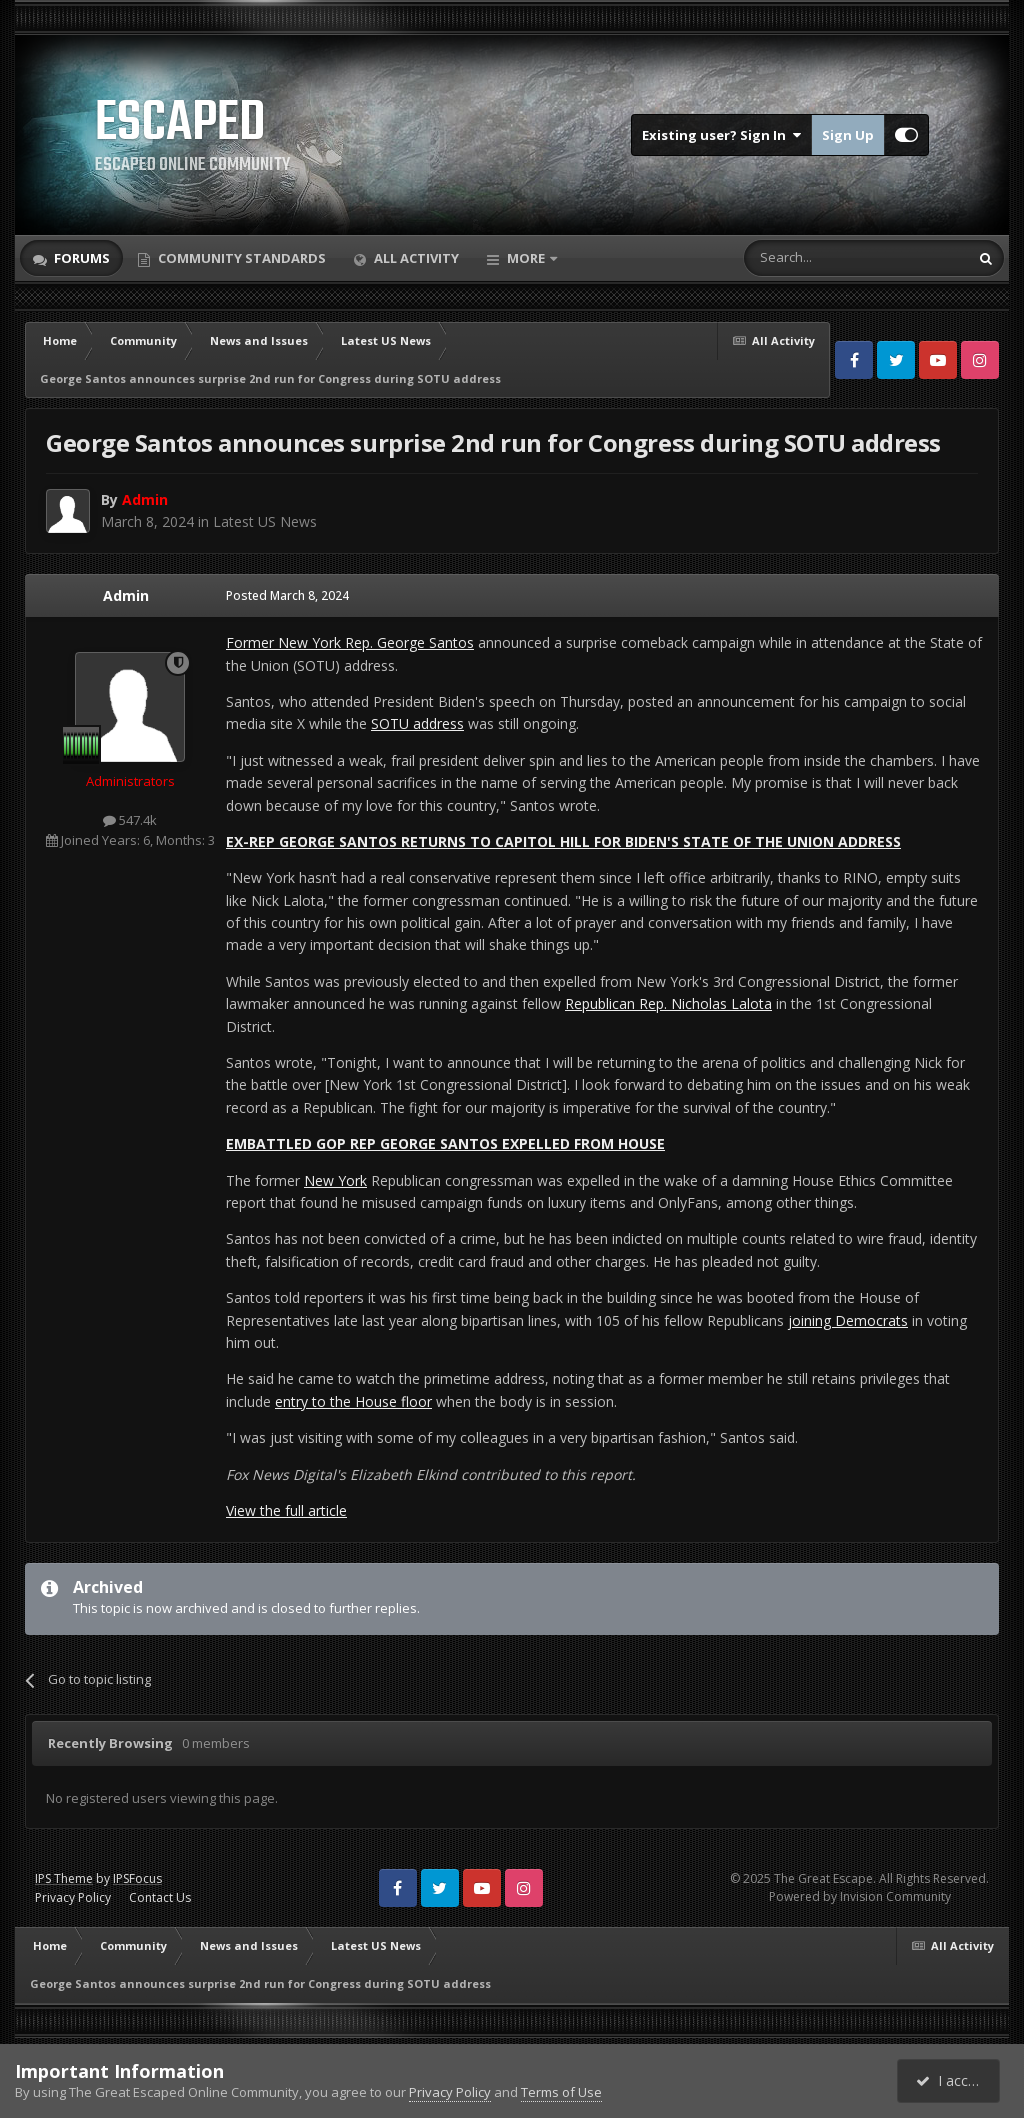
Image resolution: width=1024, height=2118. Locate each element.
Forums (80, 258)
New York (335, 1180)
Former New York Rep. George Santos (350, 642)
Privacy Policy (73, 1897)
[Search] (807, 258)
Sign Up (848, 135)
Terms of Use (561, 2092)
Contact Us (160, 1897)
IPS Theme (64, 1878)
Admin (126, 595)
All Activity (415, 258)
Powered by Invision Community (860, 1896)
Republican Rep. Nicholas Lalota (668, 1003)
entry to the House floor (353, 1401)
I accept (951, 2080)
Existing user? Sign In (721, 135)
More (526, 258)
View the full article (286, 1510)
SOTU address (417, 723)
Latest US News (265, 521)
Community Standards (240, 258)
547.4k (130, 820)
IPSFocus (137, 1878)
